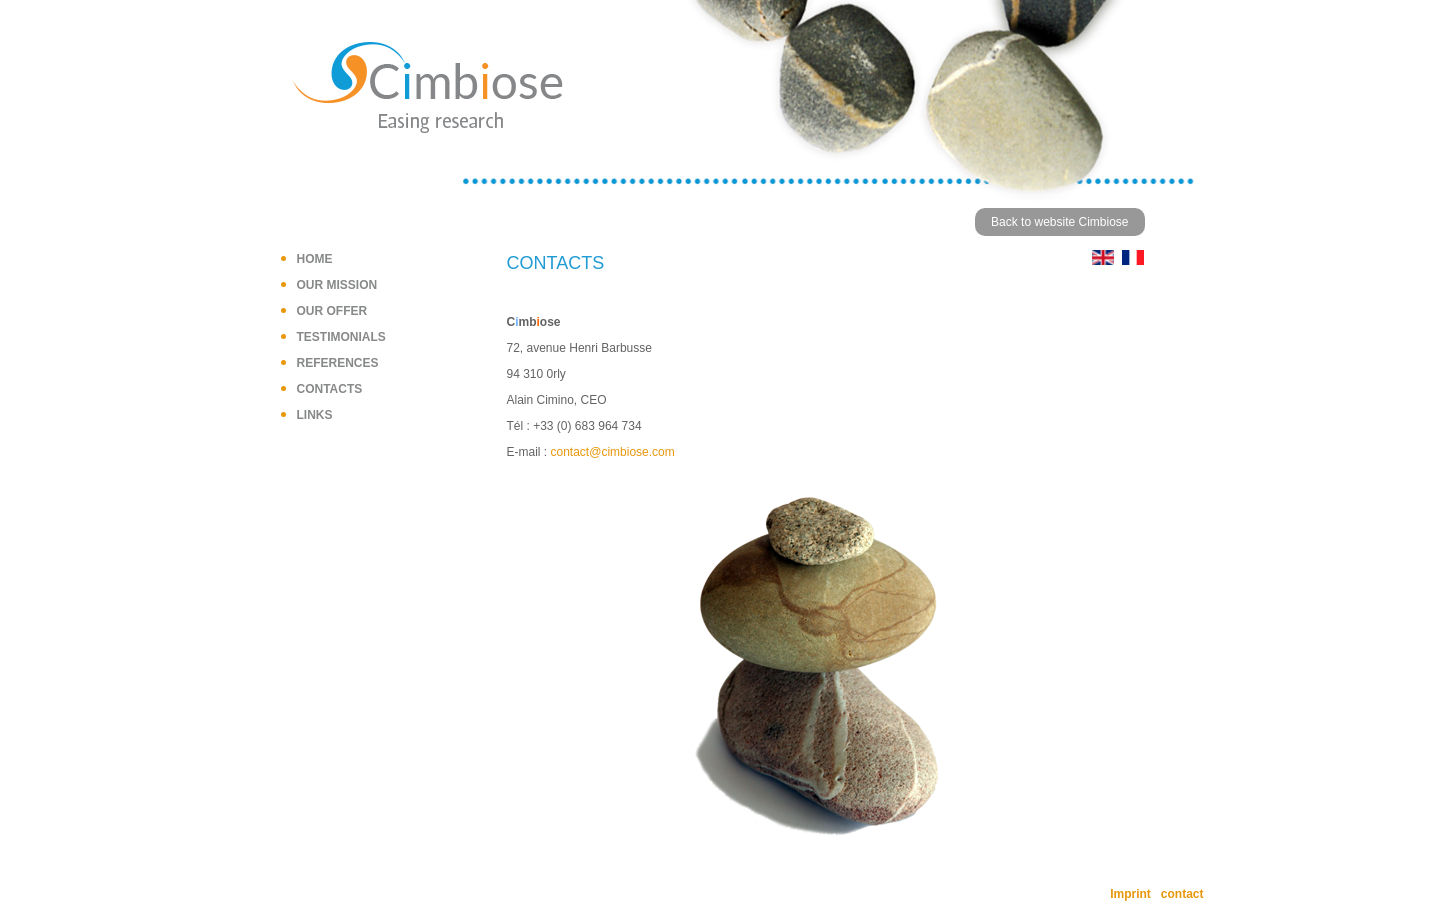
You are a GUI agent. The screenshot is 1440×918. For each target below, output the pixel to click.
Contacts (330, 389)
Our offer (332, 311)
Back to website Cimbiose (1059, 222)
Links (315, 415)
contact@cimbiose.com (613, 452)
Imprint (1130, 894)
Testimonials (341, 337)
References (338, 363)
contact (1182, 894)
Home (315, 259)
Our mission (337, 285)
